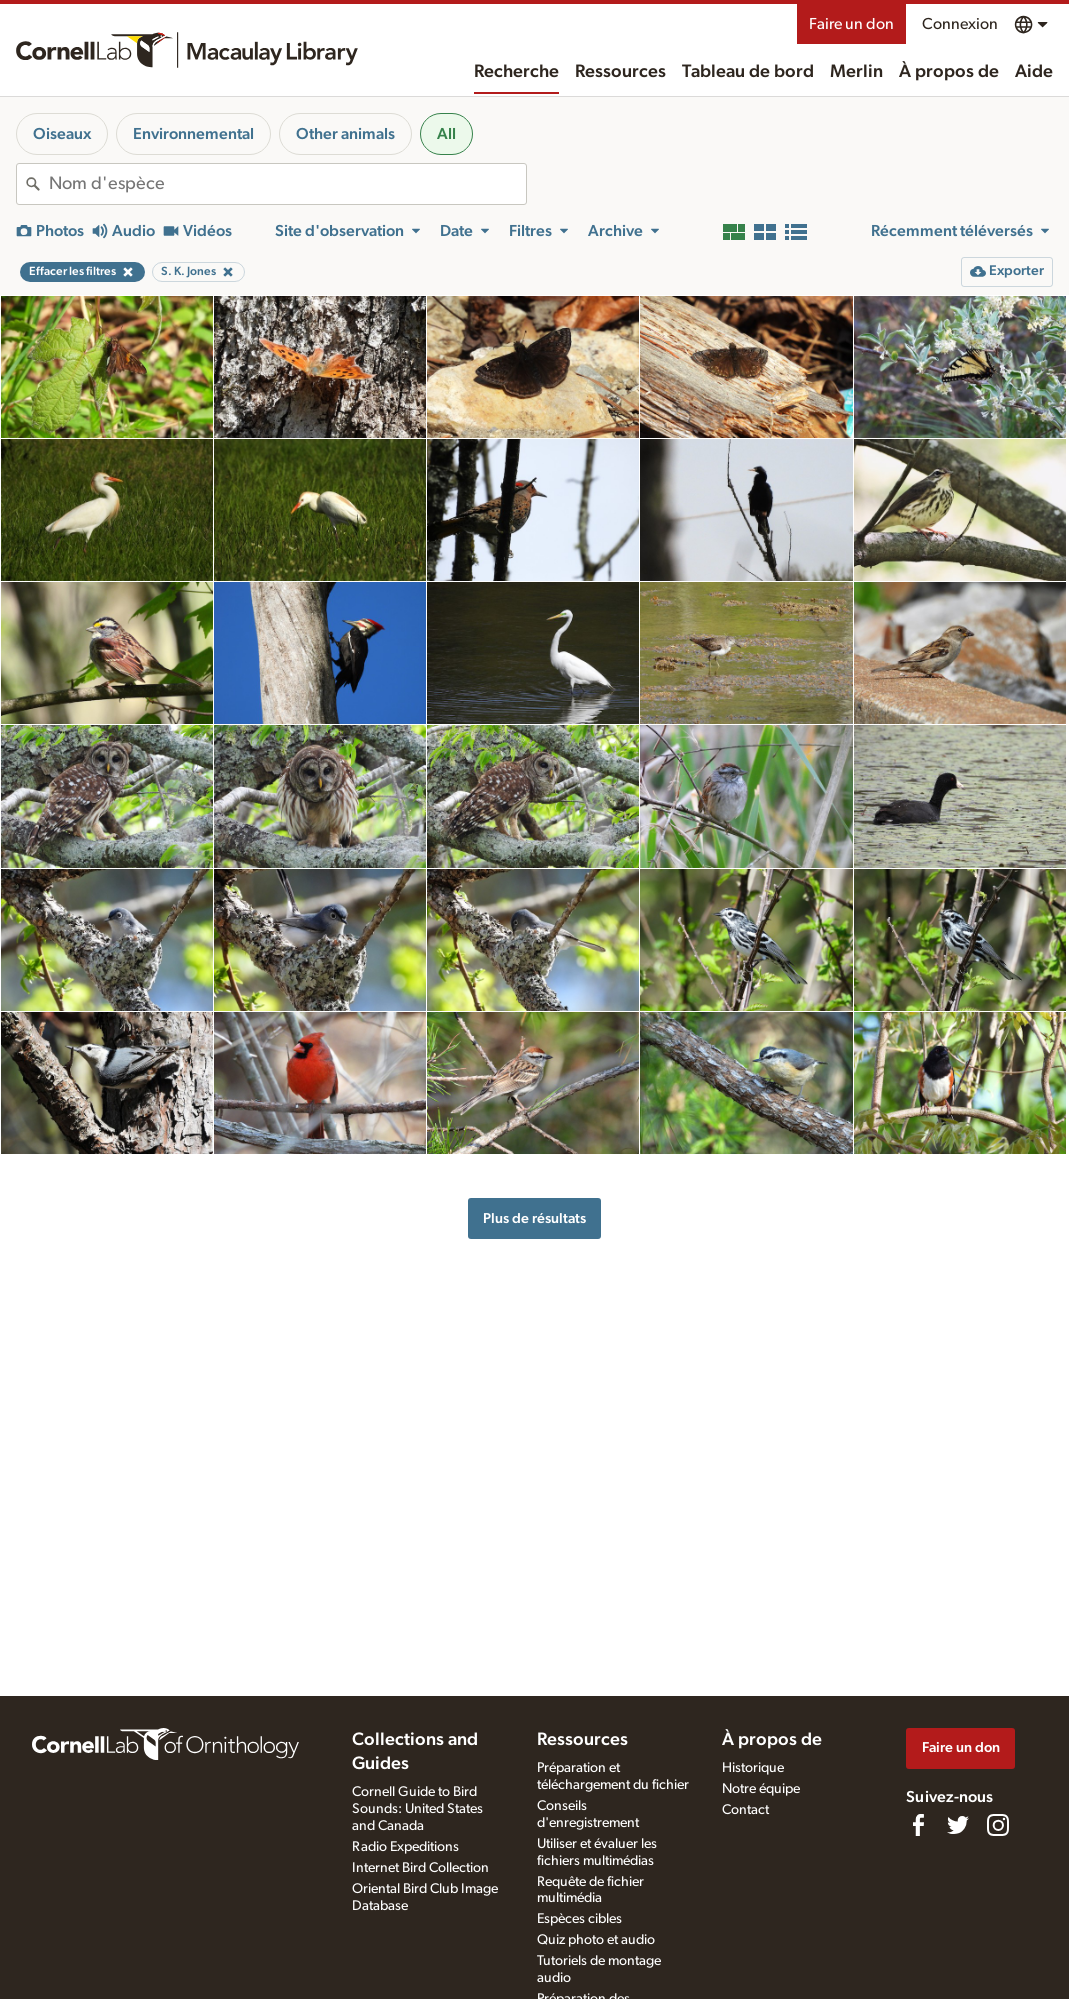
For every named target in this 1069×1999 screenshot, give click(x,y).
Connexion (960, 24)
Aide (1034, 72)
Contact (745, 1810)
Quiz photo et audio (596, 1940)
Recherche (516, 72)
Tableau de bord (748, 72)
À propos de (949, 72)
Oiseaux (62, 134)
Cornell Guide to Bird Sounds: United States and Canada (417, 1809)
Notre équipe (761, 1789)
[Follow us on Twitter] (958, 1825)
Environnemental (193, 134)
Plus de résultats (534, 1218)
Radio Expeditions (405, 1847)
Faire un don (851, 24)
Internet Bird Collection (420, 1868)
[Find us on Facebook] (918, 1825)
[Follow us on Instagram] (998, 1825)
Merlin (856, 72)
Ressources (620, 72)
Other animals (345, 134)
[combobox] (287, 184)
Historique (753, 1768)
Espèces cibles (579, 1919)
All (446, 134)
